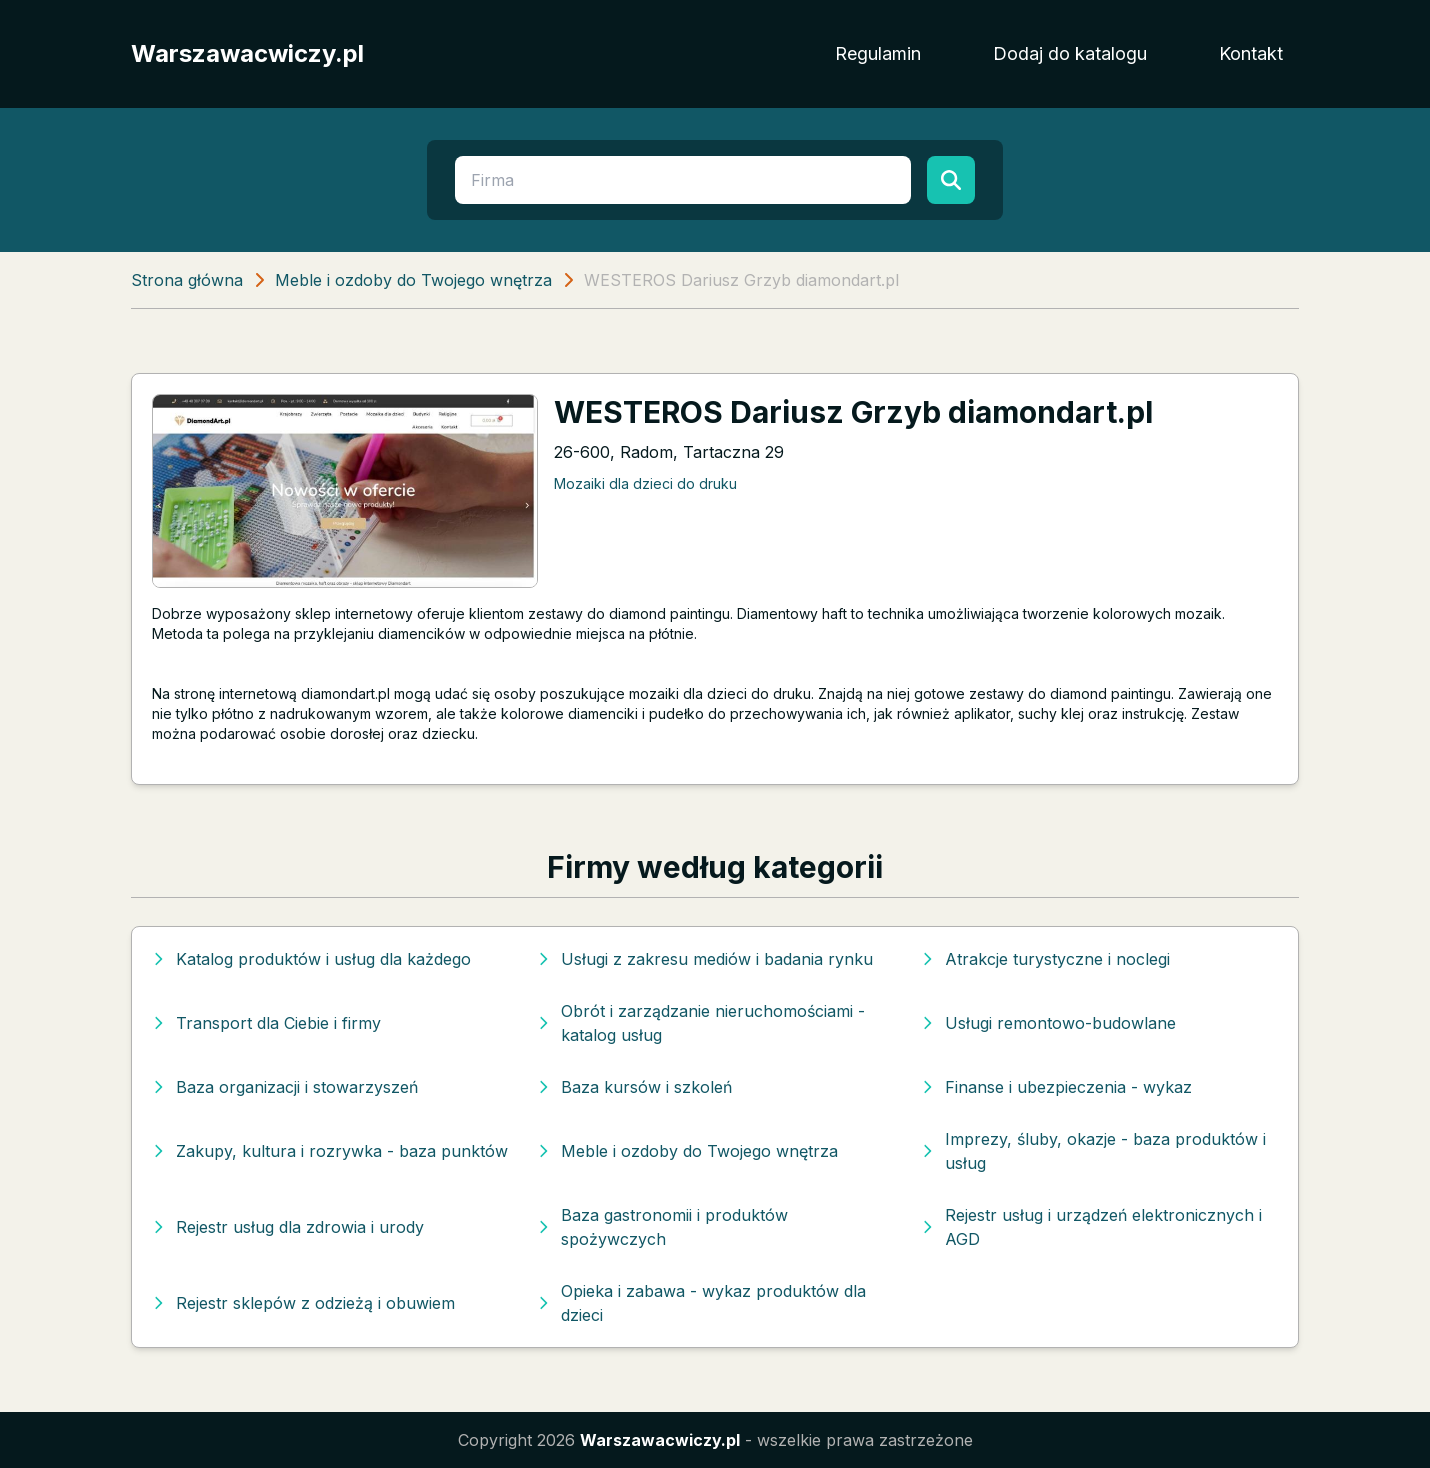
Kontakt (1251, 53)
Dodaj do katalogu (1070, 53)
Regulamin (878, 53)
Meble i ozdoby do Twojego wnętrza (413, 280)
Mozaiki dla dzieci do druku (645, 483)
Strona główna (187, 280)
